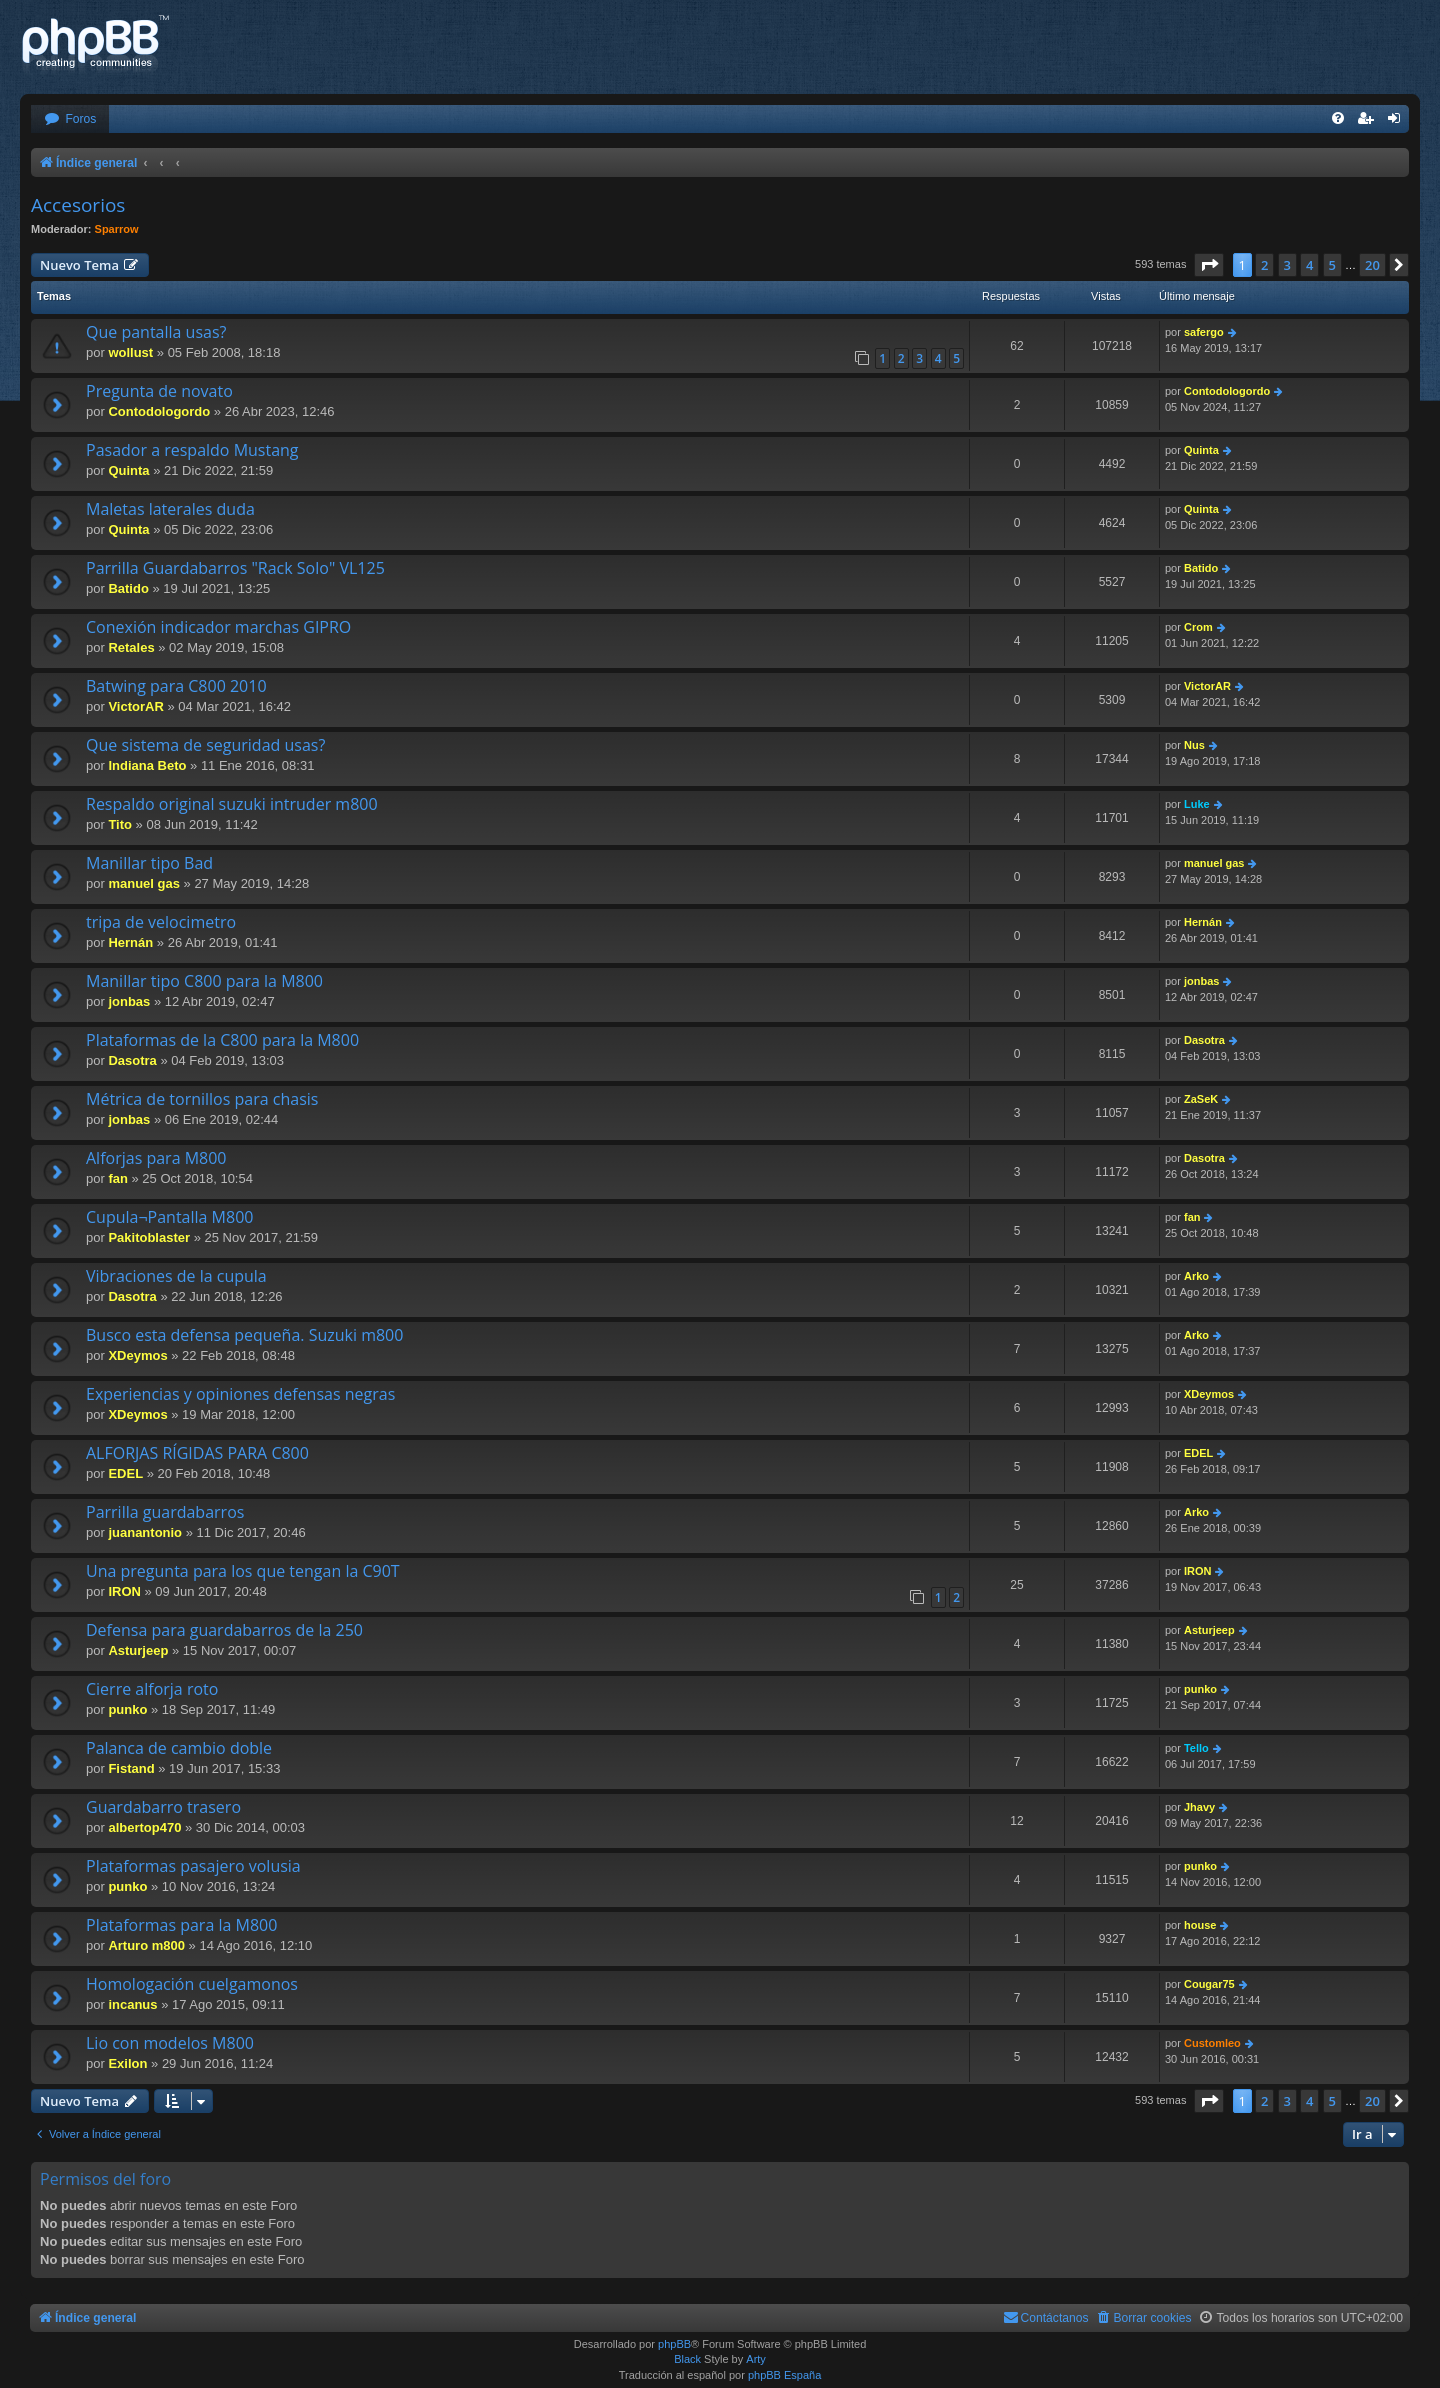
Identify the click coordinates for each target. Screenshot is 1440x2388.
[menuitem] (70, 119)
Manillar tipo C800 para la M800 (204, 981)
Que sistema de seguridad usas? (205, 745)
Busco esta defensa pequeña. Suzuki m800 (244, 1335)
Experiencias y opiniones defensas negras (240, 1394)
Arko (1196, 1276)
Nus (1194, 745)
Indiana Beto (147, 765)
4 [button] (1309, 265)
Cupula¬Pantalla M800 (169, 1217)
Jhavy (1199, 1807)
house (1200, 1925)
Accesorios (78, 205)
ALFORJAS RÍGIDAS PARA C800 (197, 1453)
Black (687, 2359)
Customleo (1212, 2043)
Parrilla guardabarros (165, 1512)
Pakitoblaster (149, 1237)
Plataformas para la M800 (181, 1925)
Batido (128, 588)
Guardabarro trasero (163, 1807)
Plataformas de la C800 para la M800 (222, 1040)
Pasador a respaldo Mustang (192, 450)
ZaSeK (1201, 1099)
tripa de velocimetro (161, 922)
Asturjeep (138, 1650)
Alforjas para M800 (156, 1158)
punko (127, 1709)
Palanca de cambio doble (179, 1748)
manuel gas (144, 883)
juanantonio (145, 1532)
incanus (132, 2004)
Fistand (131, 1768)
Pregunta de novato (159, 391)
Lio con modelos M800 (170, 2043)
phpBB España (784, 2375)
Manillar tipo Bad (149, 863)
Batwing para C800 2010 (176, 686)
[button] (1209, 265)
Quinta (128, 470)
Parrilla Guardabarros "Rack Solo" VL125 (235, 568)
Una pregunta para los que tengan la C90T (243, 1571)
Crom (1198, 627)
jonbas (129, 1001)
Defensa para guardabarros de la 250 (224, 1630)
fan (118, 1178)
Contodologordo (159, 411)
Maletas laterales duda (170, 509)
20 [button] (1372, 265)
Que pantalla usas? (156, 332)
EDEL (125, 1473)
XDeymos (137, 1355)
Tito (120, 824)
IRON (124, 1591)
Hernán (130, 942)
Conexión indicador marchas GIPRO (218, 627)
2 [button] (1264, 265)
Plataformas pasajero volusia (193, 1866)
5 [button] (1332, 265)
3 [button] (1287, 265)
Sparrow (117, 229)
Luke (1197, 804)
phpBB (674, 2344)
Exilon (127, 2063)
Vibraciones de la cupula (176, 1276)
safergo (1204, 332)
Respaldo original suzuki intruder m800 (232, 804)
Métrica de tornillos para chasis (202, 1099)
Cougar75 (1209, 1984)
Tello (1196, 1748)
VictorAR (135, 706)
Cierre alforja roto (152, 1689)
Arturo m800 (146, 1945)
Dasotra (132, 1060)
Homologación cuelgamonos (192, 1984)
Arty (756, 2359)
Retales (131, 647)
